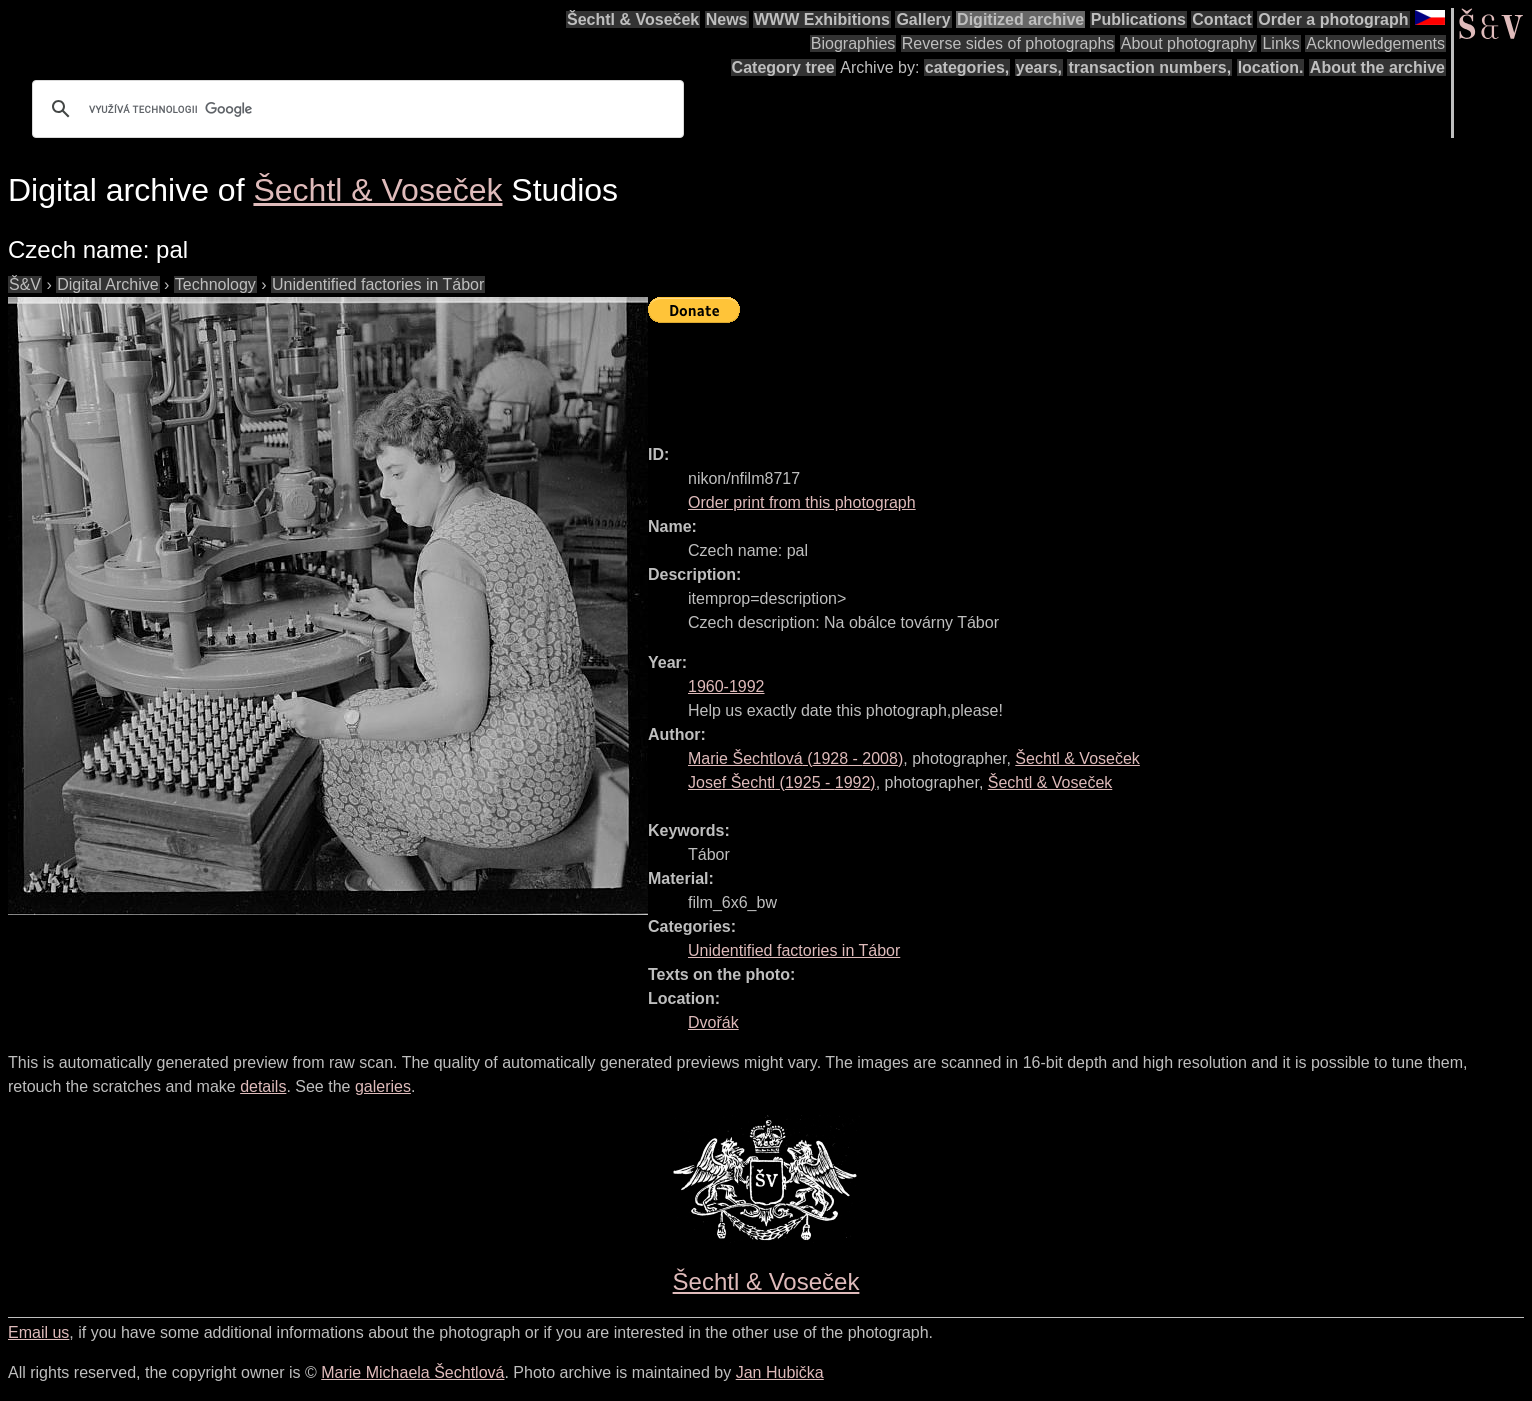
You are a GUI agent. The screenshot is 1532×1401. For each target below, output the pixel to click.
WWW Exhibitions (822, 19)
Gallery (923, 19)
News (727, 19)
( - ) (795, 758)
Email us (38, 1332)
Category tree (783, 67)
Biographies (853, 43)
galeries (383, 1086)
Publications (1138, 19)
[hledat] (355, 109)
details (263, 1086)
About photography (1188, 43)
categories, (967, 67)
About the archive (1377, 67)
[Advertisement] (1012, 375)
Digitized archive (1020, 19)
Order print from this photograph (802, 502)
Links (1280, 43)
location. (1271, 67)
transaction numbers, (1149, 67)
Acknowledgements (1375, 43)
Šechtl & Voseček (633, 19)
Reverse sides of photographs (1008, 43)
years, (1039, 67)
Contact (1222, 19)
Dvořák (713, 1022)
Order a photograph (1333, 19)
